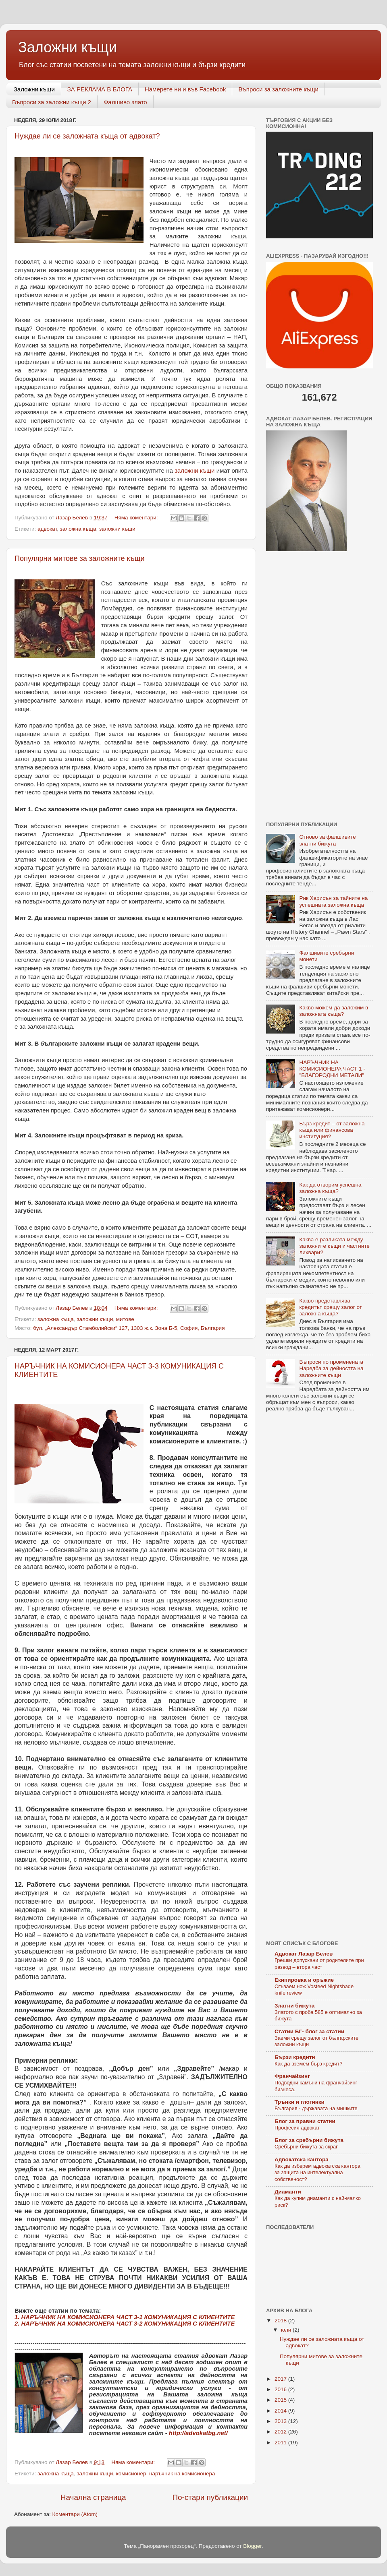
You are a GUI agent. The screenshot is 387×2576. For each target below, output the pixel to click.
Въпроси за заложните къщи (278, 89)
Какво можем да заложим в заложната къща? (333, 1011)
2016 (281, 2389)
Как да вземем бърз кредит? (308, 2064)
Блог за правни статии (305, 2121)
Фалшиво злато (125, 102)
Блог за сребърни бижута (309, 2140)
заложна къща (78, 529)
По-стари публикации (210, 2497)
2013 (281, 2421)
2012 (281, 2432)
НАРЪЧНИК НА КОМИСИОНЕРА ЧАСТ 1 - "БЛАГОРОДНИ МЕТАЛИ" (332, 1068)
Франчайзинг (292, 2076)
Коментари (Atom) (75, 2514)
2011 (281, 2443)
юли (287, 2330)
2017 (281, 2379)
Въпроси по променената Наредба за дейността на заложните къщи (331, 1368)
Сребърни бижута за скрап (307, 2147)
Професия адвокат (297, 2128)
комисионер (131, 2474)
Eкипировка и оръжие (304, 1980)
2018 (281, 2321)
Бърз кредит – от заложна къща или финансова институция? (331, 1130)
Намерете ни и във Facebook (185, 89)
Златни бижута (294, 2006)
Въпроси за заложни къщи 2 (51, 102)
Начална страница (93, 2497)
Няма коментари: (137, 518)
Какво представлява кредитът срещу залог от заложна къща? (330, 1307)
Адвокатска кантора (302, 2159)
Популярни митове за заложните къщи (80, 558)
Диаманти (288, 2192)
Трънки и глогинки (300, 2102)
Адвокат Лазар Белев (304, 1954)
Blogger (252, 2546)
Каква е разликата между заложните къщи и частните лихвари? (334, 1245)
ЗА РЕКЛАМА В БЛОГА (99, 89)
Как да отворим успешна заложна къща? (330, 1188)
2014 (281, 2411)
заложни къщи (194, 470)
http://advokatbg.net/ (198, 2433)
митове (125, 1319)
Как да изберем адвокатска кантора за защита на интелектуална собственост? (317, 2172)
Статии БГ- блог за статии (309, 2031)
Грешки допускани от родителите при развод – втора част (319, 1963)
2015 (281, 2400)
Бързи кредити (295, 2057)
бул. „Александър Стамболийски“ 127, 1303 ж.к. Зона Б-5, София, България (129, 1328)
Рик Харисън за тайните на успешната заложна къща (333, 901)
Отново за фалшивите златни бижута (327, 840)
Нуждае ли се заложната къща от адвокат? (87, 136)
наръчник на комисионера (182, 2474)
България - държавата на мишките (316, 2108)
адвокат (47, 529)
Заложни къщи (34, 89)
